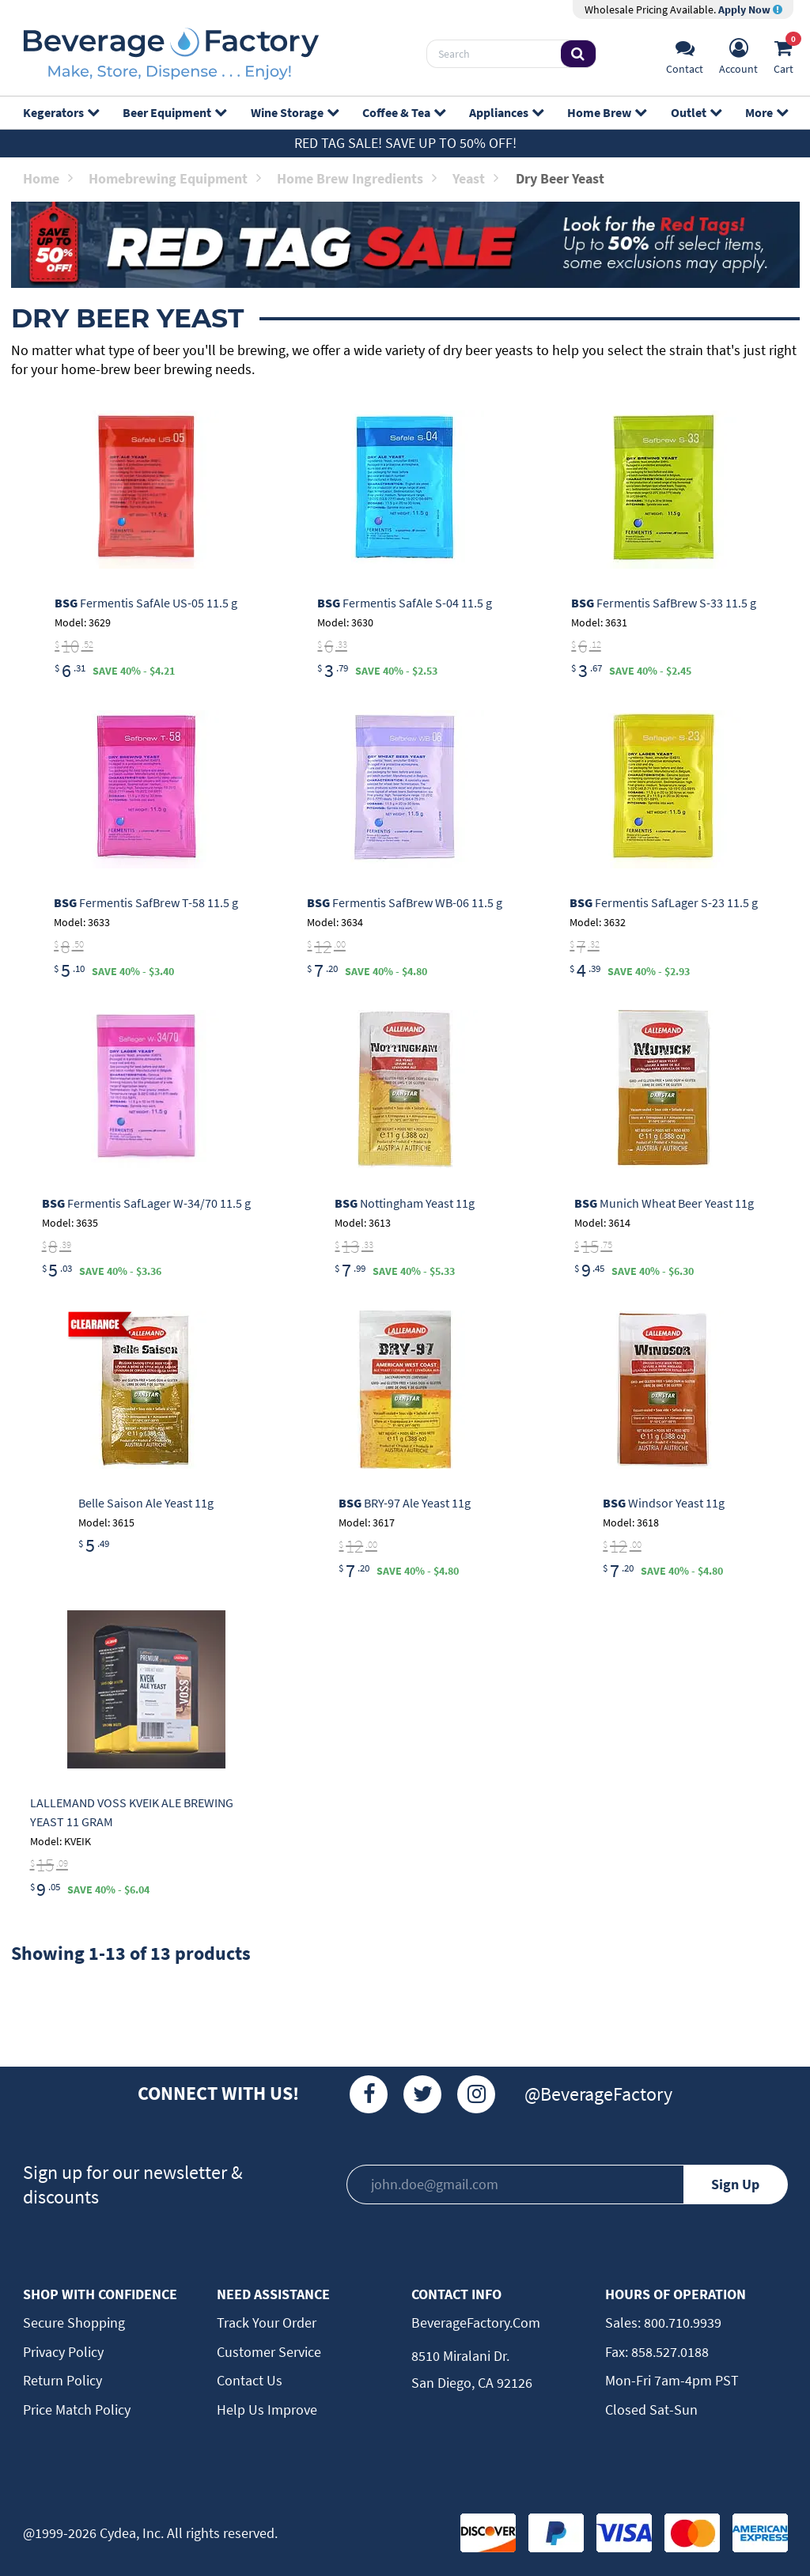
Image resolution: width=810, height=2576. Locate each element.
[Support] (684, 54)
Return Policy (62, 2380)
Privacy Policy (63, 2352)
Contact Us (249, 2380)
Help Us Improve (267, 2409)
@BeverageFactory (598, 2094)
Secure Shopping (74, 2322)
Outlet (696, 112)
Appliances (506, 112)
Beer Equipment (174, 112)
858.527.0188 (668, 2352)
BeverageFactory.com (475, 2322)
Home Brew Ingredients (357, 178)
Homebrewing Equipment (175, 178)
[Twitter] (422, 2094)
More (766, 112)
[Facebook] (369, 2094)
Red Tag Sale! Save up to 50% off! (405, 143)
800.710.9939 (681, 2322)
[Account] (738, 54)
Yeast (475, 178)
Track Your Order (266, 2322)
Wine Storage (294, 112)
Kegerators (60, 112)
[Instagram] (476, 2094)
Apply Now (750, 9)
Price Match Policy (77, 2409)
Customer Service (269, 2352)
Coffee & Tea (403, 112)
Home (48, 178)
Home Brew (606, 112)
